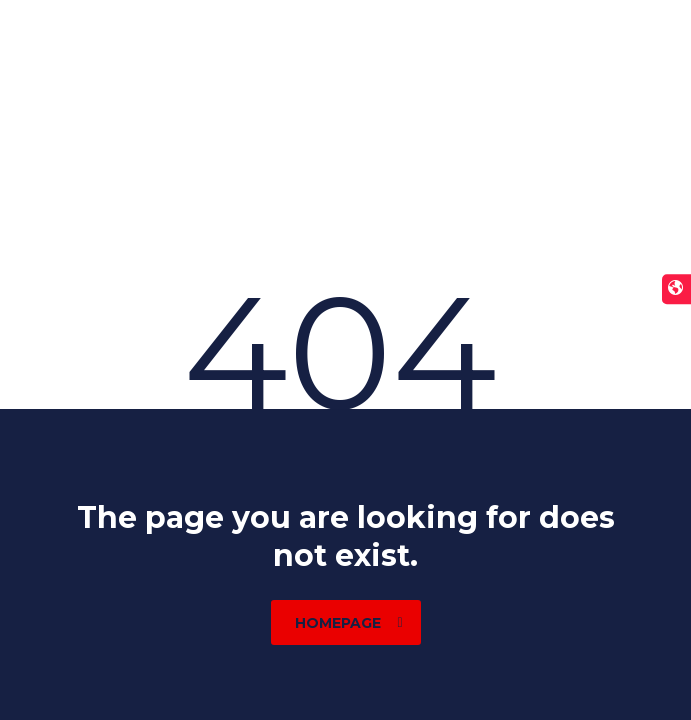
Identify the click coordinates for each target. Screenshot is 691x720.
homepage (349, 623)
